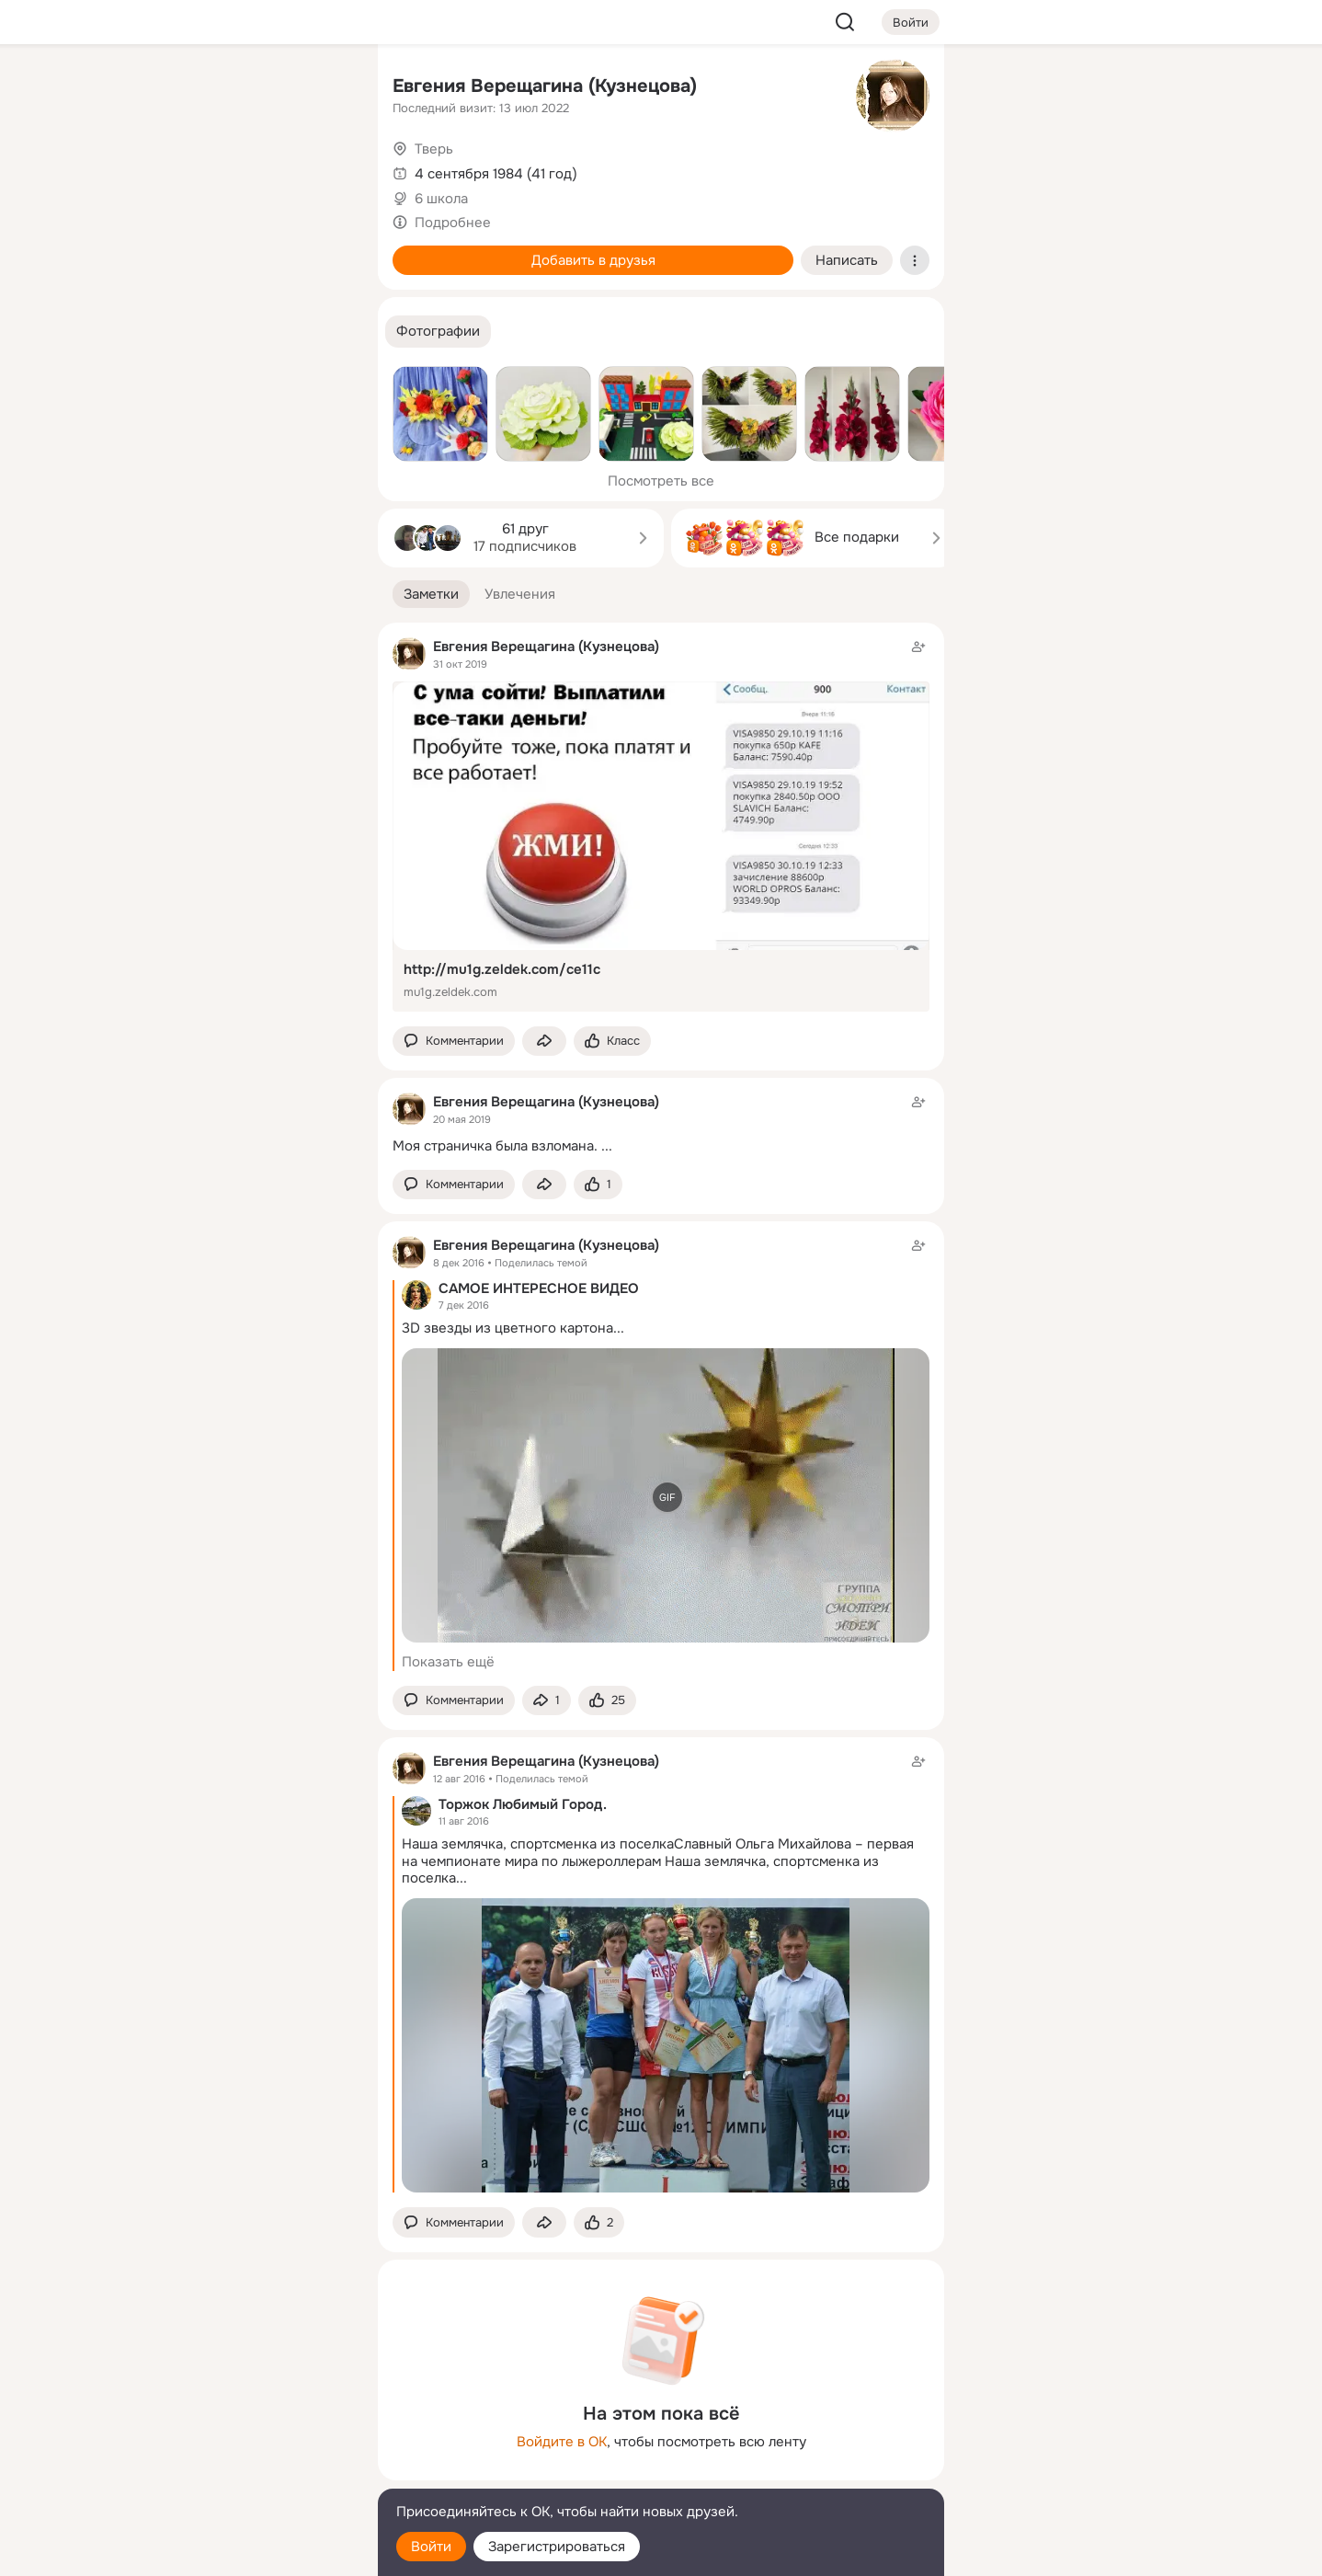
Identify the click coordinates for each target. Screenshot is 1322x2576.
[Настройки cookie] (242, 2551)
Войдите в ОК (562, 2442)
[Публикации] (160, 169)
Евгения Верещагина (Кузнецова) (545, 85)
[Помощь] (160, 331)
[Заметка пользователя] (661, 1123)
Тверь (434, 149)
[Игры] (322, 250)
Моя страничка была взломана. (495, 1146)
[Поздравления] (241, 250)
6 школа (441, 198)
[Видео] (322, 169)
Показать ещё (448, 1662)
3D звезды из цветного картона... (513, 1328)
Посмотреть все (661, 481)
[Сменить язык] (242, 2473)
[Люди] (241, 169)
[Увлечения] (241, 88)
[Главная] (160, 88)
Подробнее (453, 222)
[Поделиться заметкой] (544, 1041)
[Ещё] (242, 2434)
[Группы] (322, 88)
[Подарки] (160, 250)
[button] (438, 331)
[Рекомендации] (241, 331)
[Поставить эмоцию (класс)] (612, 1041)
